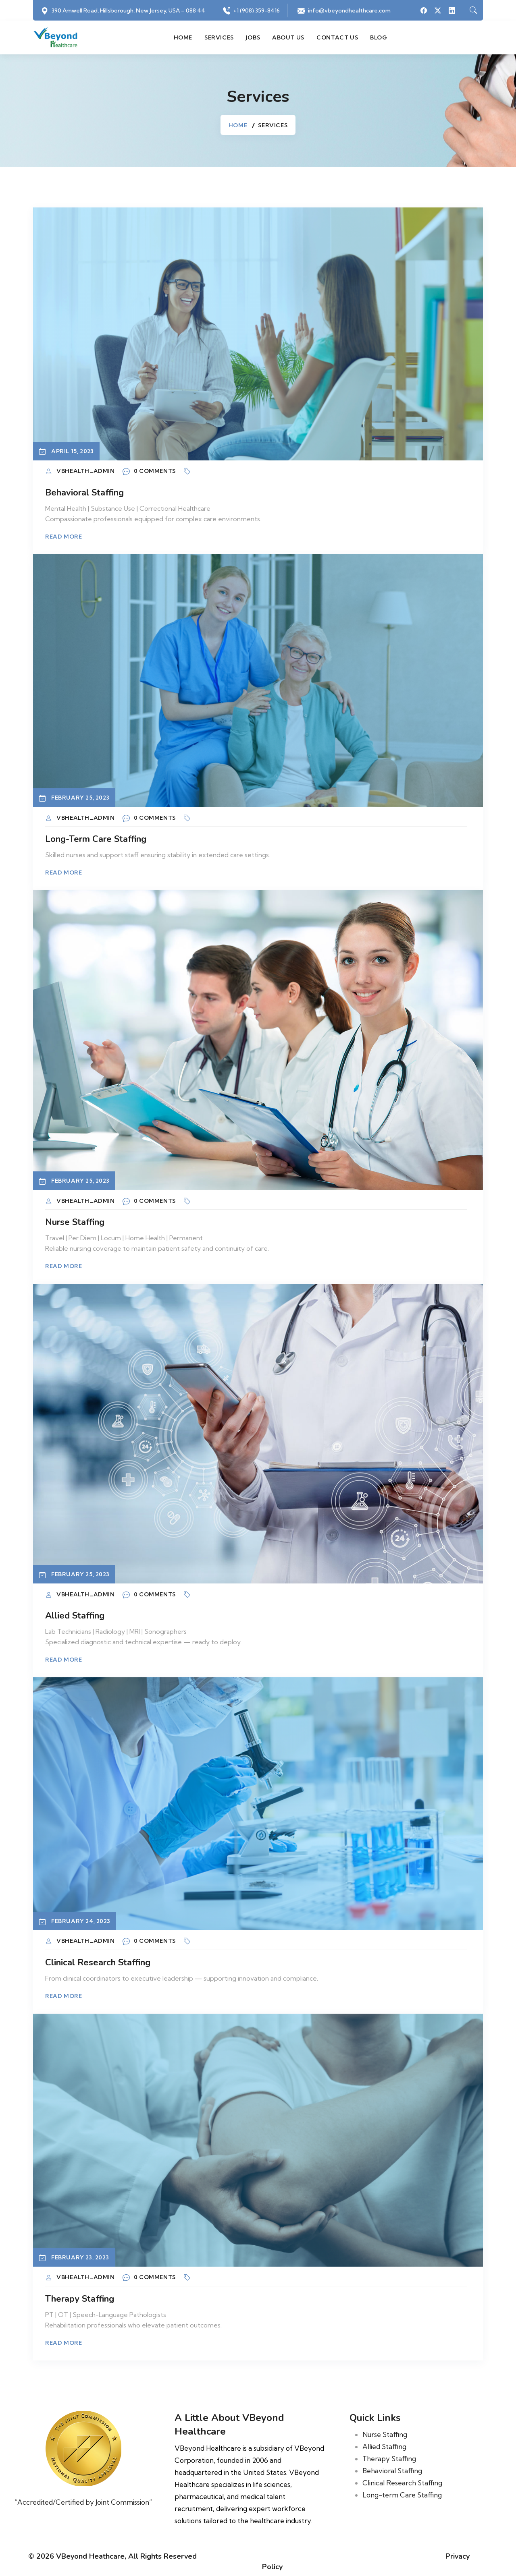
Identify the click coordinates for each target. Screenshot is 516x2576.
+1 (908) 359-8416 (256, 10)
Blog (378, 37)
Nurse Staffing (74, 1222)
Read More (63, 536)
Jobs (253, 37)
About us (288, 37)
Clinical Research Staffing (97, 1962)
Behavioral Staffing (84, 493)
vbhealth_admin (85, 471)
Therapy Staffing (79, 2299)
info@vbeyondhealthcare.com (349, 10)
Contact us (337, 37)
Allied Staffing (74, 1616)
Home (183, 37)
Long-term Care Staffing (95, 839)
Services (219, 37)
